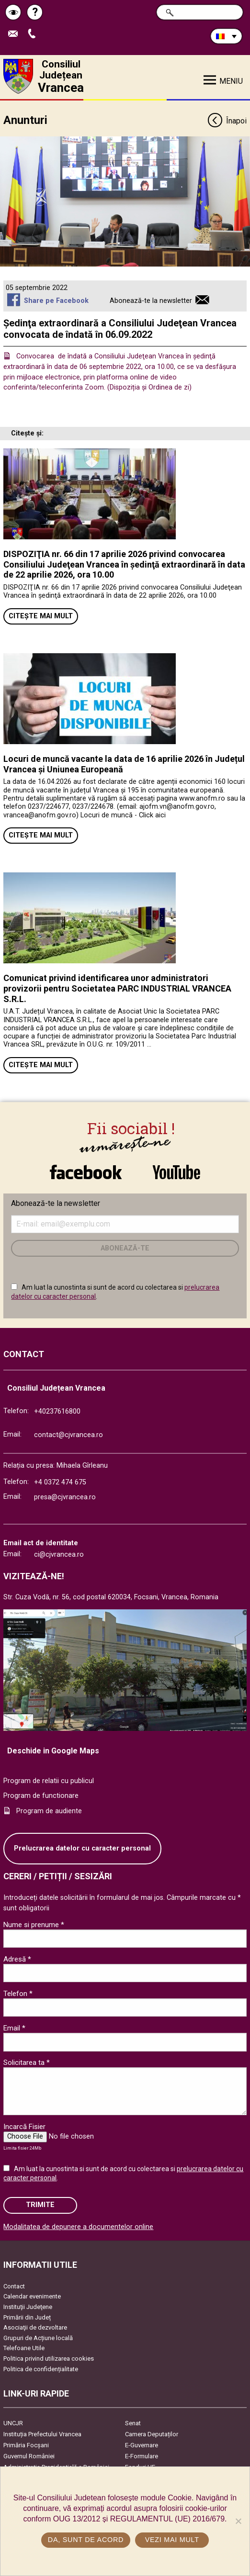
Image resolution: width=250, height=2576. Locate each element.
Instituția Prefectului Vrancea (42, 2434)
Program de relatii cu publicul (48, 1781)
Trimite (40, 2205)
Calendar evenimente (32, 2296)
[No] (238, 2521)
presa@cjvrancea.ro (65, 1497)
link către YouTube (176, 1172)
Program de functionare (41, 1796)
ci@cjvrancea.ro (59, 1554)
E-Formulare (141, 2456)
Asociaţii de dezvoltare (35, 2327)
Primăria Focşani (26, 2445)
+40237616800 (57, 1411)
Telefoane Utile (24, 2348)
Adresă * (17, 1959)
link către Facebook (86, 1172)
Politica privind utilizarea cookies (48, 2358)
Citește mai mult (41, 616)
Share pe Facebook (56, 301)
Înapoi (226, 121)
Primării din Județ (27, 2317)
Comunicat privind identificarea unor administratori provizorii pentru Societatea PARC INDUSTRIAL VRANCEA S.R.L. (117, 988)
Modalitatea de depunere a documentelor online (78, 2227)
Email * (14, 2028)
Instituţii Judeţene (27, 2306)
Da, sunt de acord (86, 2539)
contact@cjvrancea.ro (68, 1435)
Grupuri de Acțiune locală (38, 2338)
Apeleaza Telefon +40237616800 (34, 34)
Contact (14, 2286)
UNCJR (13, 2423)
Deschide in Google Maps (53, 1750)
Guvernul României (29, 2456)
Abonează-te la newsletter (151, 301)
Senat (133, 2423)
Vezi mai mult (172, 2539)
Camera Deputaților (151, 2434)
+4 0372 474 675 (60, 1482)
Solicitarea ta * (26, 2062)
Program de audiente (49, 1811)
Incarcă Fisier (24, 2126)
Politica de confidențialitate (40, 2369)
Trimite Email (15, 34)
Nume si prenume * (33, 1924)
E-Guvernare (141, 2445)
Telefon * (18, 1993)
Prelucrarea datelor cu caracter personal (82, 1848)
